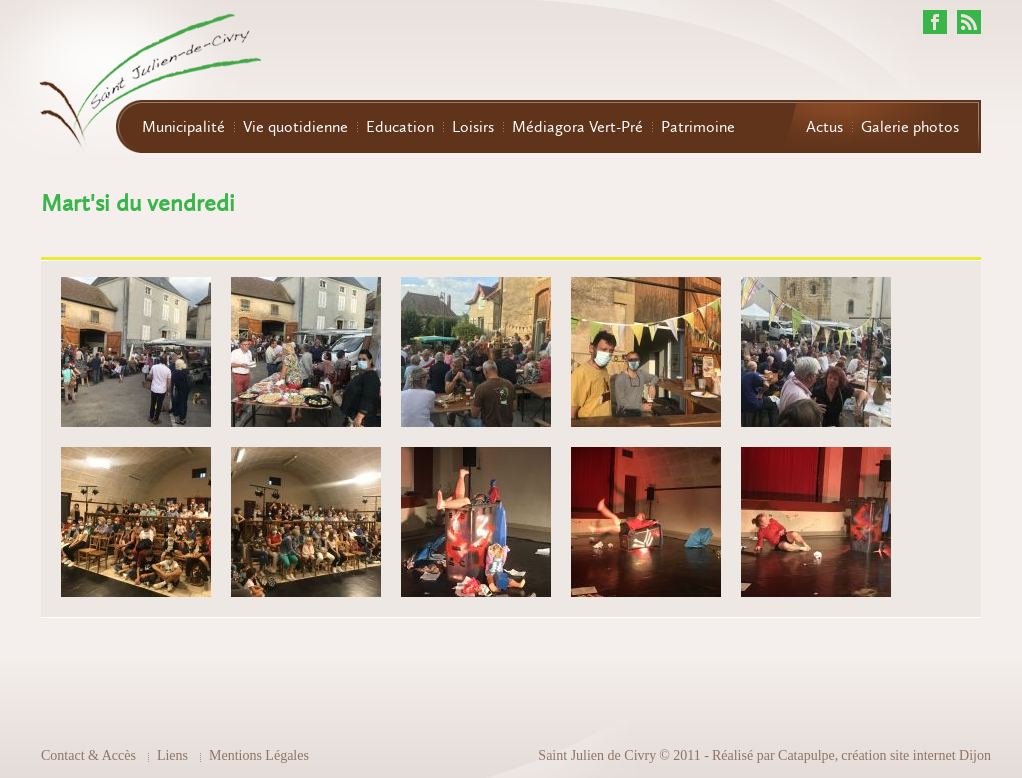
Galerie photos (910, 127)
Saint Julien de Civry (597, 755)
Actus (824, 127)
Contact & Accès (88, 755)
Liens (172, 755)
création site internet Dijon (916, 755)
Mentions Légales (259, 755)
